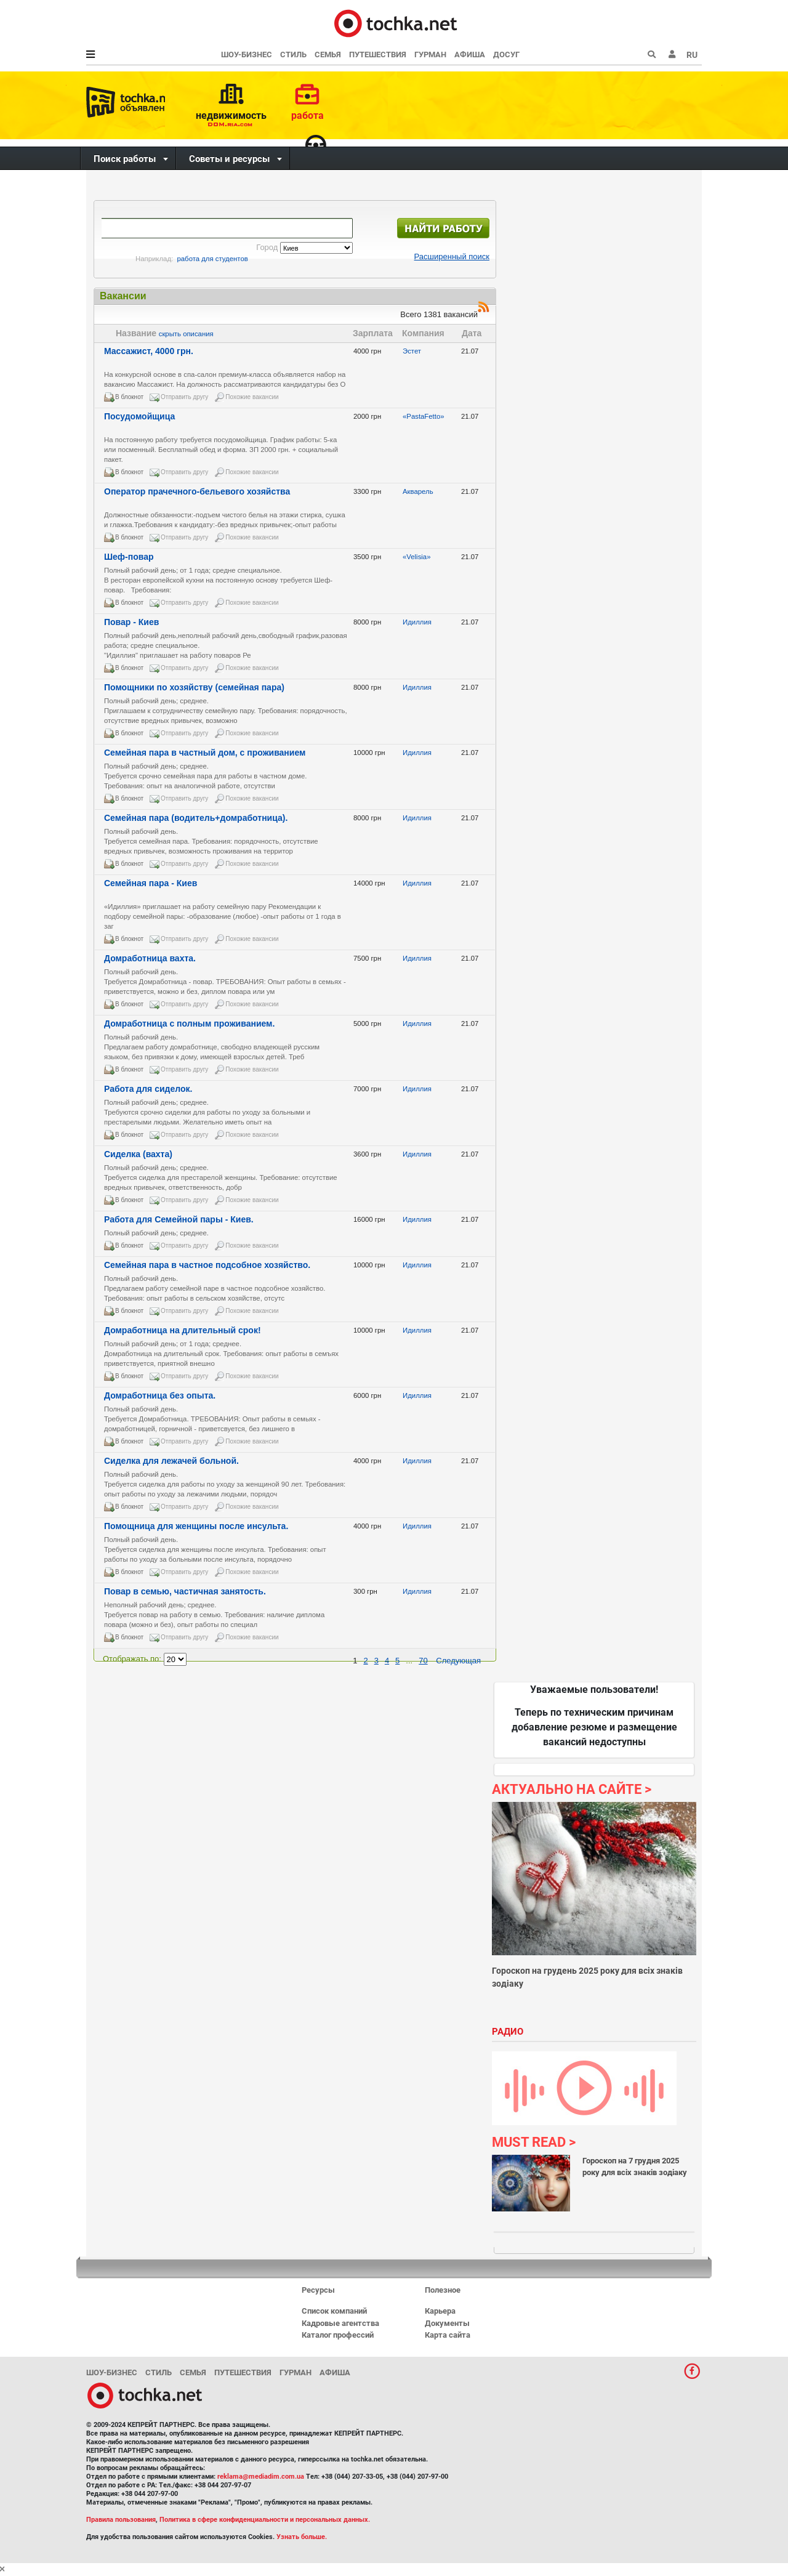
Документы (447, 2323)
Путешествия (377, 54)
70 (423, 1660)
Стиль (293, 54)
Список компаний (334, 2311)
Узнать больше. (301, 2537)
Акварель (419, 491)
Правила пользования (121, 2520)
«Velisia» (418, 556)
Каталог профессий (338, 2335)
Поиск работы (125, 158)
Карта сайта (447, 2335)
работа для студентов (213, 258)
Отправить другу (184, 397)
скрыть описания (186, 333)
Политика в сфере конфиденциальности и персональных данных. (264, 2520)
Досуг (506, 54)
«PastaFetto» (424, 416)
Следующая (458, 1660)
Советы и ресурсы (229, 158)
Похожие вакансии (251, 397)
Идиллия (418, 622)
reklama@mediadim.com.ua (260, 2477)
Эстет (413, 351)
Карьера (440, 2311)
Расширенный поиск (451, 256)
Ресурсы (318, 2290)
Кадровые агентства (340, 2323)
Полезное (442, 2290)
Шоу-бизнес (246, 54)
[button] (672, 55)
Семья (328, 54)
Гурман (430, 54)
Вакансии (123, 296)
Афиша (469, 54)
